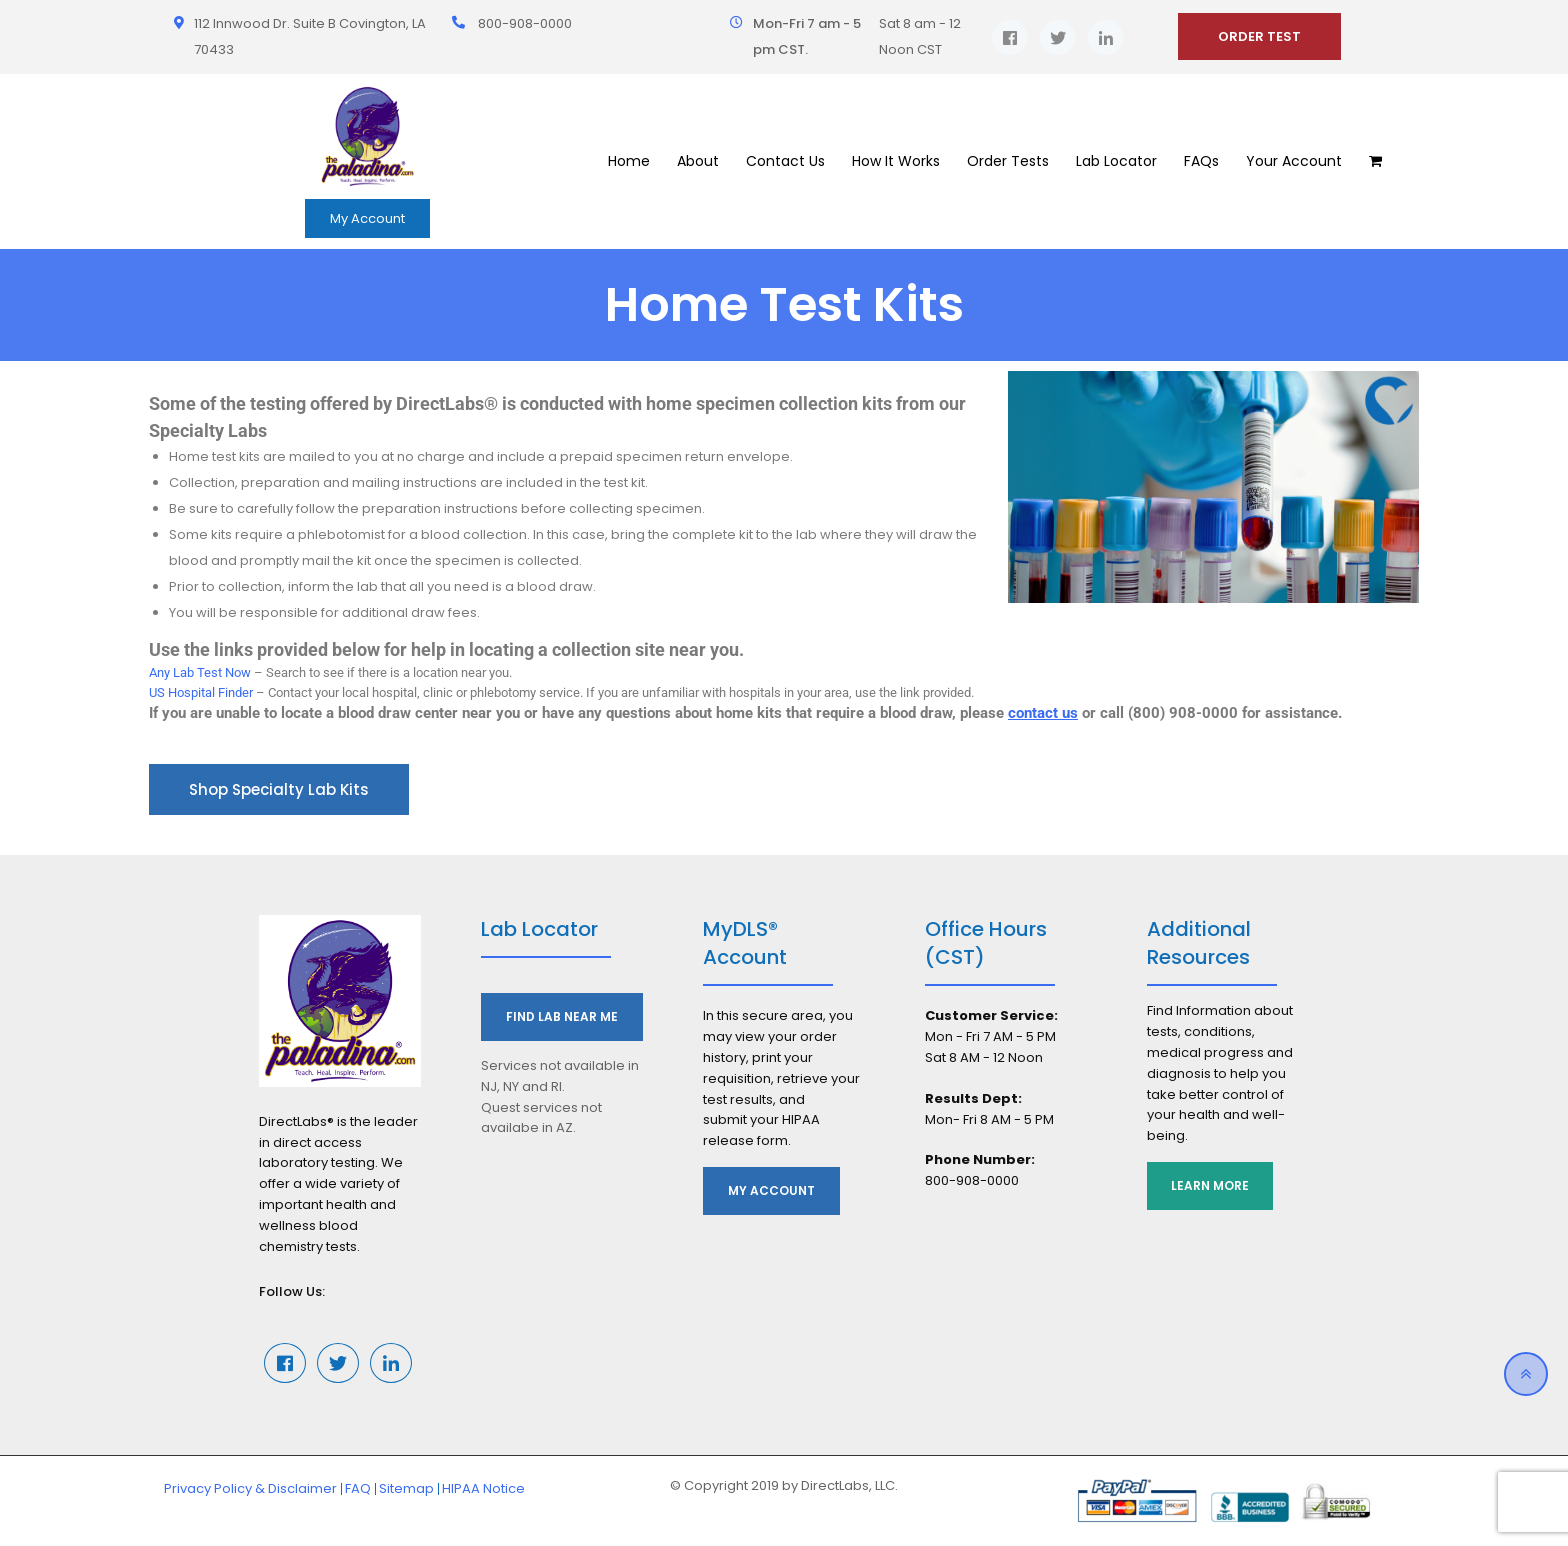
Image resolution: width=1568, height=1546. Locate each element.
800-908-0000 (525, 23)
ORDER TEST (1259, 36)
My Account (367, 218)
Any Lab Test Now (200, 672)
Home (629, 161)
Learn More (1211, 1185)
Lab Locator (1116, 161)
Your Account (1294, 161)
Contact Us (785, 161)
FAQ (358, 1488)
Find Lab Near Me (562, 1016)
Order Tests (1008, 161)
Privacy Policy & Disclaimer (250, 1488)
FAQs (1201, 161)
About (698, 161)
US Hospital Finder (201, 692)
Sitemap (406, 1488)
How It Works (896, 161)
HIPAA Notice (483, 1488)
